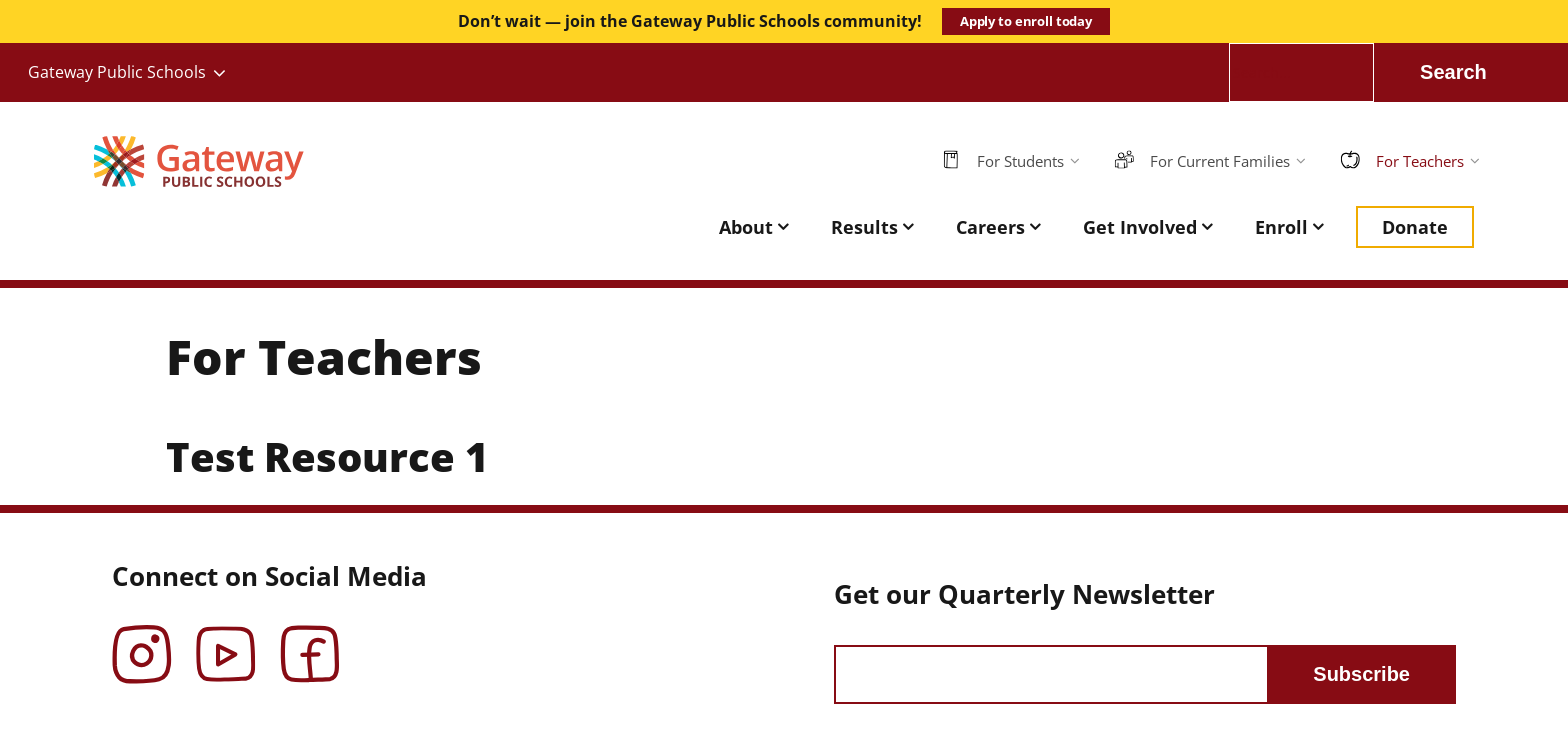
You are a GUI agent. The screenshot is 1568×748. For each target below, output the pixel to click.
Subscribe (1361, 674)
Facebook (310, 640)
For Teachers (1420, 161)
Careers (990, 227)
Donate (1415, 227)
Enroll (1281, 227)
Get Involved (1140, 227)
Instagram (142, 640)
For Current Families (1220, 161)
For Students (1020, 161)
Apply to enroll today (1026, 21)
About (746, 227)
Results (864, 227)
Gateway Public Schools (117, 72)
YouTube (226, 640)
